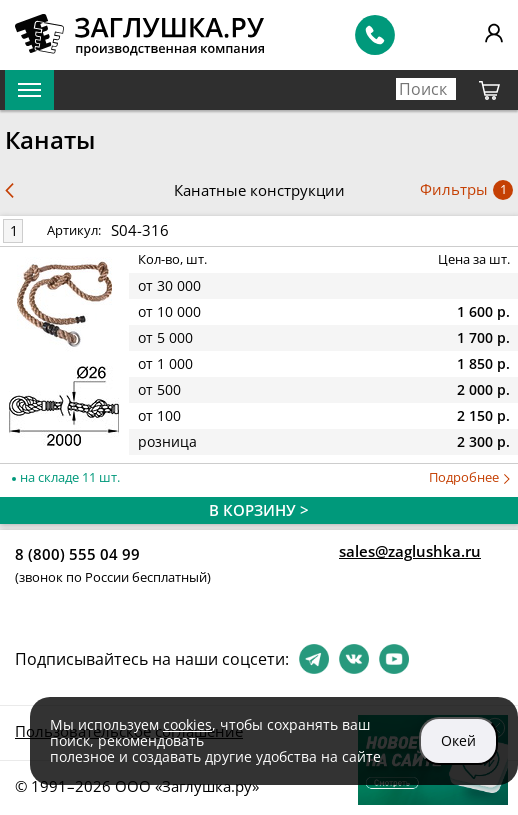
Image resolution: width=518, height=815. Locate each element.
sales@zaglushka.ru (410, 551)
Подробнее (469, 477)
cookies (187, 724)
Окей (458, 740)
